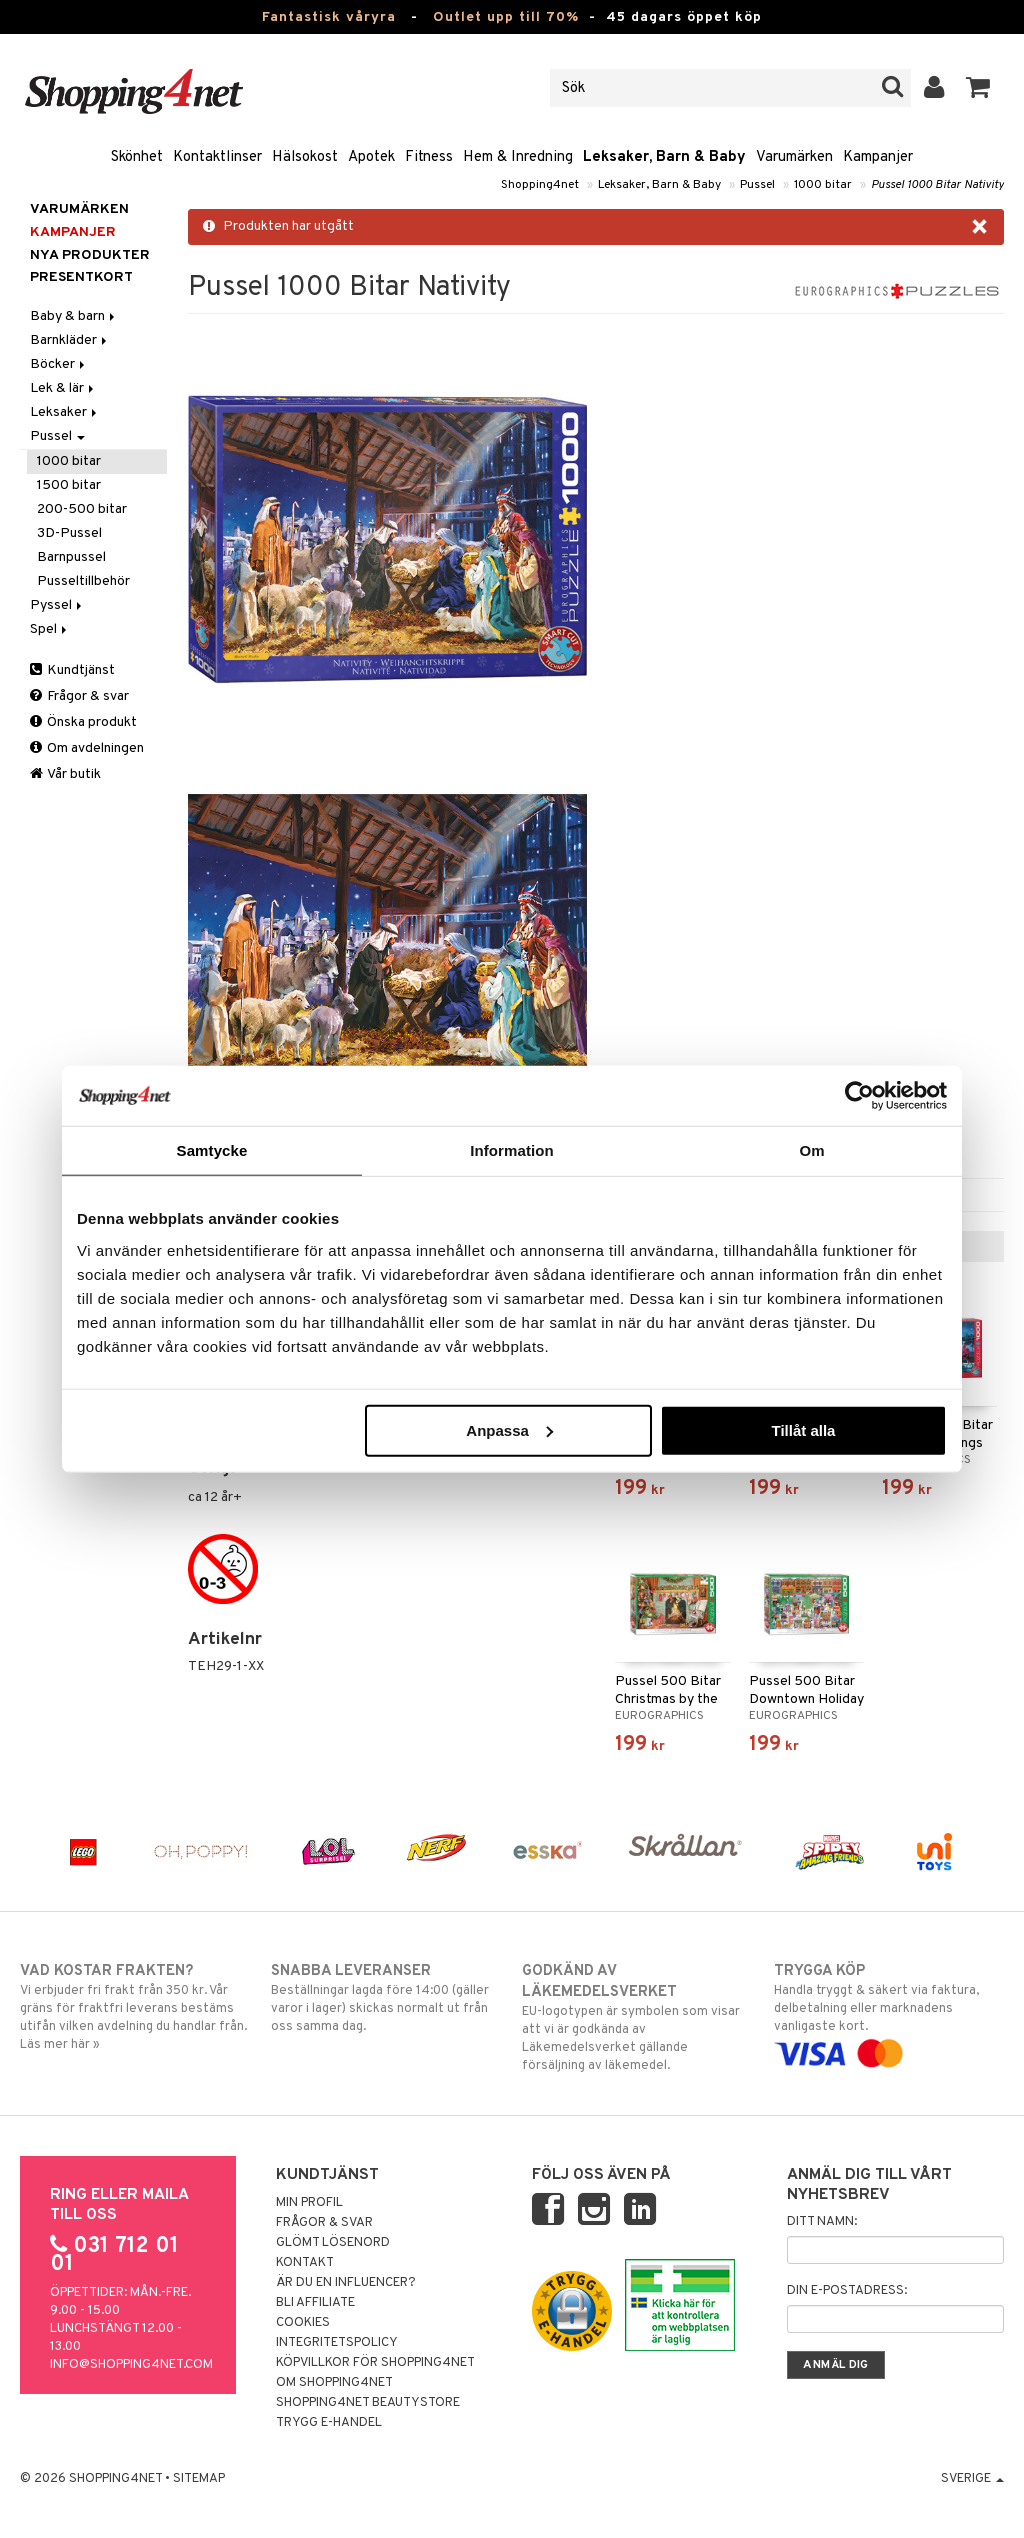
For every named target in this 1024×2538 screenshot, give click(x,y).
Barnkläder (70, 340)
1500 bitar (69, 485)
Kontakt (305, 2263)
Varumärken (794, 157)
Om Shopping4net (334, 2383)
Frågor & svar (79, 696)
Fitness (429, 157)
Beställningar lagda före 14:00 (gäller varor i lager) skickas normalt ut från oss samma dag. (386, 1998)
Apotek (371, 157)
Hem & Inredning (518, 157)
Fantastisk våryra (329, 17)
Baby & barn (74, 316)
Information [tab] (512, 1150)
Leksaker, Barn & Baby (664, 157)
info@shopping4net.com (131, 2365)
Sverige (972, 2479)
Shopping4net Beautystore (368, 2403)
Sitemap (199, 2479)
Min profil (309, 2203)
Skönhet (137, 157)
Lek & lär (63, 388)
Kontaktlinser (217, 157)
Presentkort (81, 277)
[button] (978, 88)
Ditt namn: (822, 2222)
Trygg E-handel (329, 2423)
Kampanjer (878, 157)
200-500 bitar (82, 509)
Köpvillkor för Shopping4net (375, 2363)
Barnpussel (71, 557)
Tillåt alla (803, 1429)
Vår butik (65, 774)
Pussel (757, 185)
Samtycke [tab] (212, 1150)
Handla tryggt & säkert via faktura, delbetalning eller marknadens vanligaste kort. (889, 2012)
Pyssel (57, 605)
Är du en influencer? (346, 2283)
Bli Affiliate (315, 2303)
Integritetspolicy (337, 2343)
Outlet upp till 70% (506, 17)
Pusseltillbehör (83, 581)
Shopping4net (540, 185)
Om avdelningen (87, 748)
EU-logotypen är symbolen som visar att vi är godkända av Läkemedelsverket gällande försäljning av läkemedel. (637, 2017)
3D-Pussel (69, 533)
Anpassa (509, 1429)
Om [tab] (811, 1150)
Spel (50, 629)
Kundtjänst (72, 670)
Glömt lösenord (333, 2243)
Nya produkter (90, 255)
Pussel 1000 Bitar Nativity (937, 185)
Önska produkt (83, 722)
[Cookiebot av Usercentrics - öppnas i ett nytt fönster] (859, 1096)
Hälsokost (305, 157)
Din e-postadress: (847, 2291)
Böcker (59, 364)
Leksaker (65, 412)
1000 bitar (823, 185)
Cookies (303, 2323)
